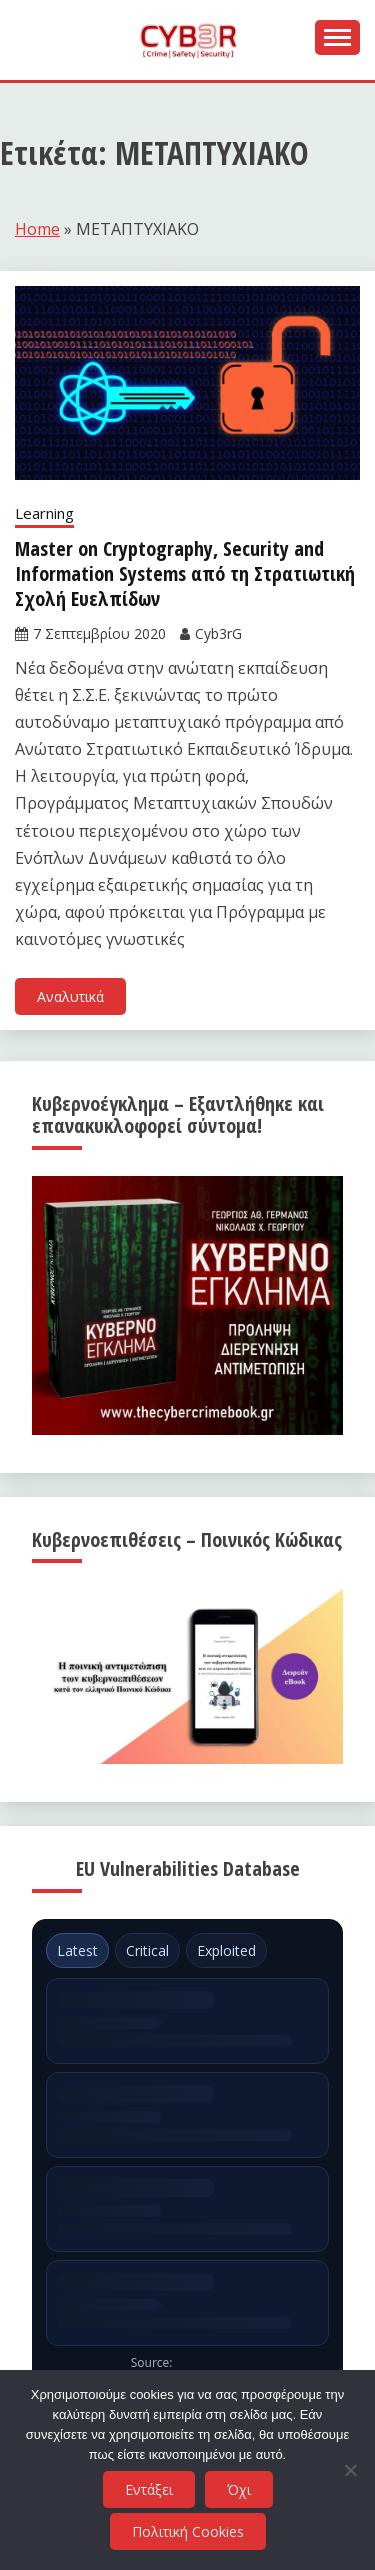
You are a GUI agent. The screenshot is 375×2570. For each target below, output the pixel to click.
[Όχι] (350, 2470)
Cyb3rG (218, 633)
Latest (77, 1950)
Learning (44, 513)
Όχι (239, 2489)
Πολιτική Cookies (188, 2531)
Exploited (226, 1950)
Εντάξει (149, 2489)
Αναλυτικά (70, 996)
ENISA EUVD (210, 2362)
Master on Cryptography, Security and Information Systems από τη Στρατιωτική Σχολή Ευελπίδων (185, 573)
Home (37, 229)
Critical (147, 1950)
